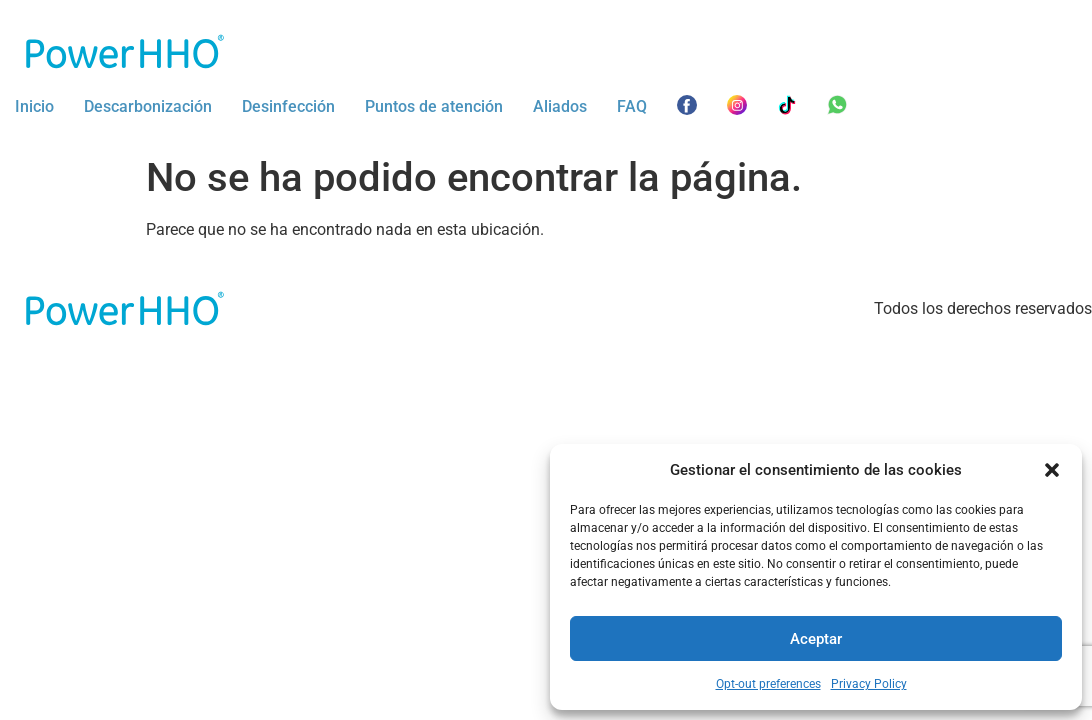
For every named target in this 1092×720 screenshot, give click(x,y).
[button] (1052, 470)
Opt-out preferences (768, 684)
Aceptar (816, 639)
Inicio (34, 106)
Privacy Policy (869, 684)
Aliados (560, 106)
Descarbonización (148, 106)
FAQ (632, 106)
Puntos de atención (434, 106)
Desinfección (288, 106)
